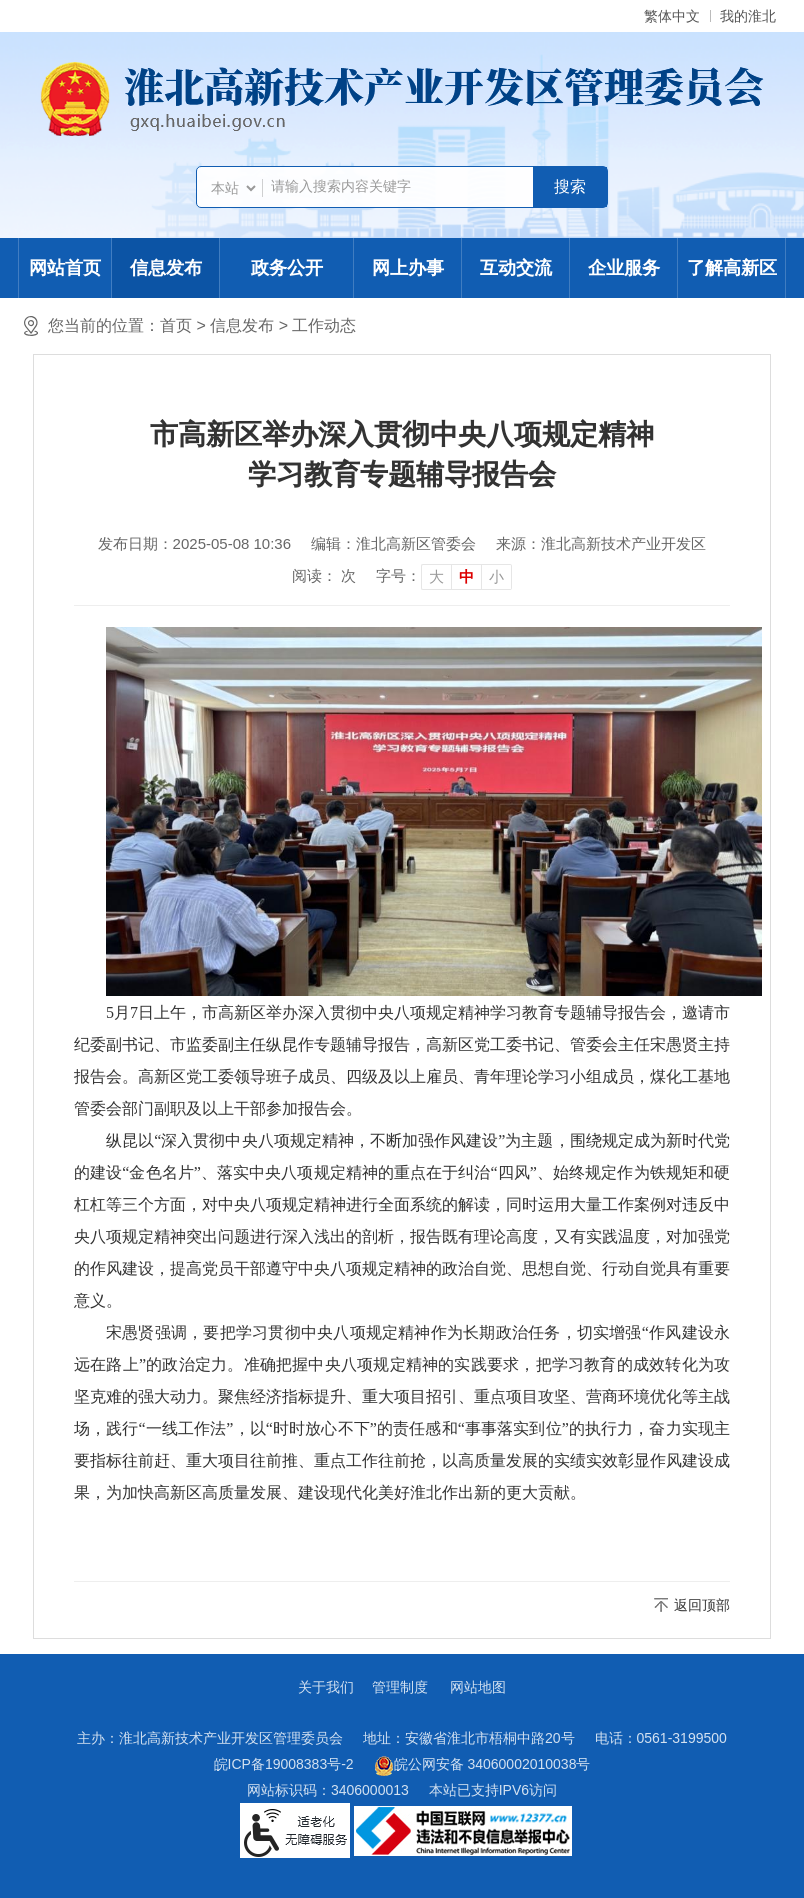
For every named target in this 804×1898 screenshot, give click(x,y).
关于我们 (326, 1687)
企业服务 (624, 268)
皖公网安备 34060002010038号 (482, 1766)
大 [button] (436, 576)
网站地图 (478, 1687)
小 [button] (496, 576)
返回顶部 (702, 1605)
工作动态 (324, 325)
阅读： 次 (324, 575)
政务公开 (287, 268)
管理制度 (400, 1687)
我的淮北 (748, 16)
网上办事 (408, 268)
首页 (176, 325)
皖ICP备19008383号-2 (284, 1764)
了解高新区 (732, 268)
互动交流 (516, 268)
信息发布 (166, 268)
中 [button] (466, 576)
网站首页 (65, 268)
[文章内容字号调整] (444, 576)
